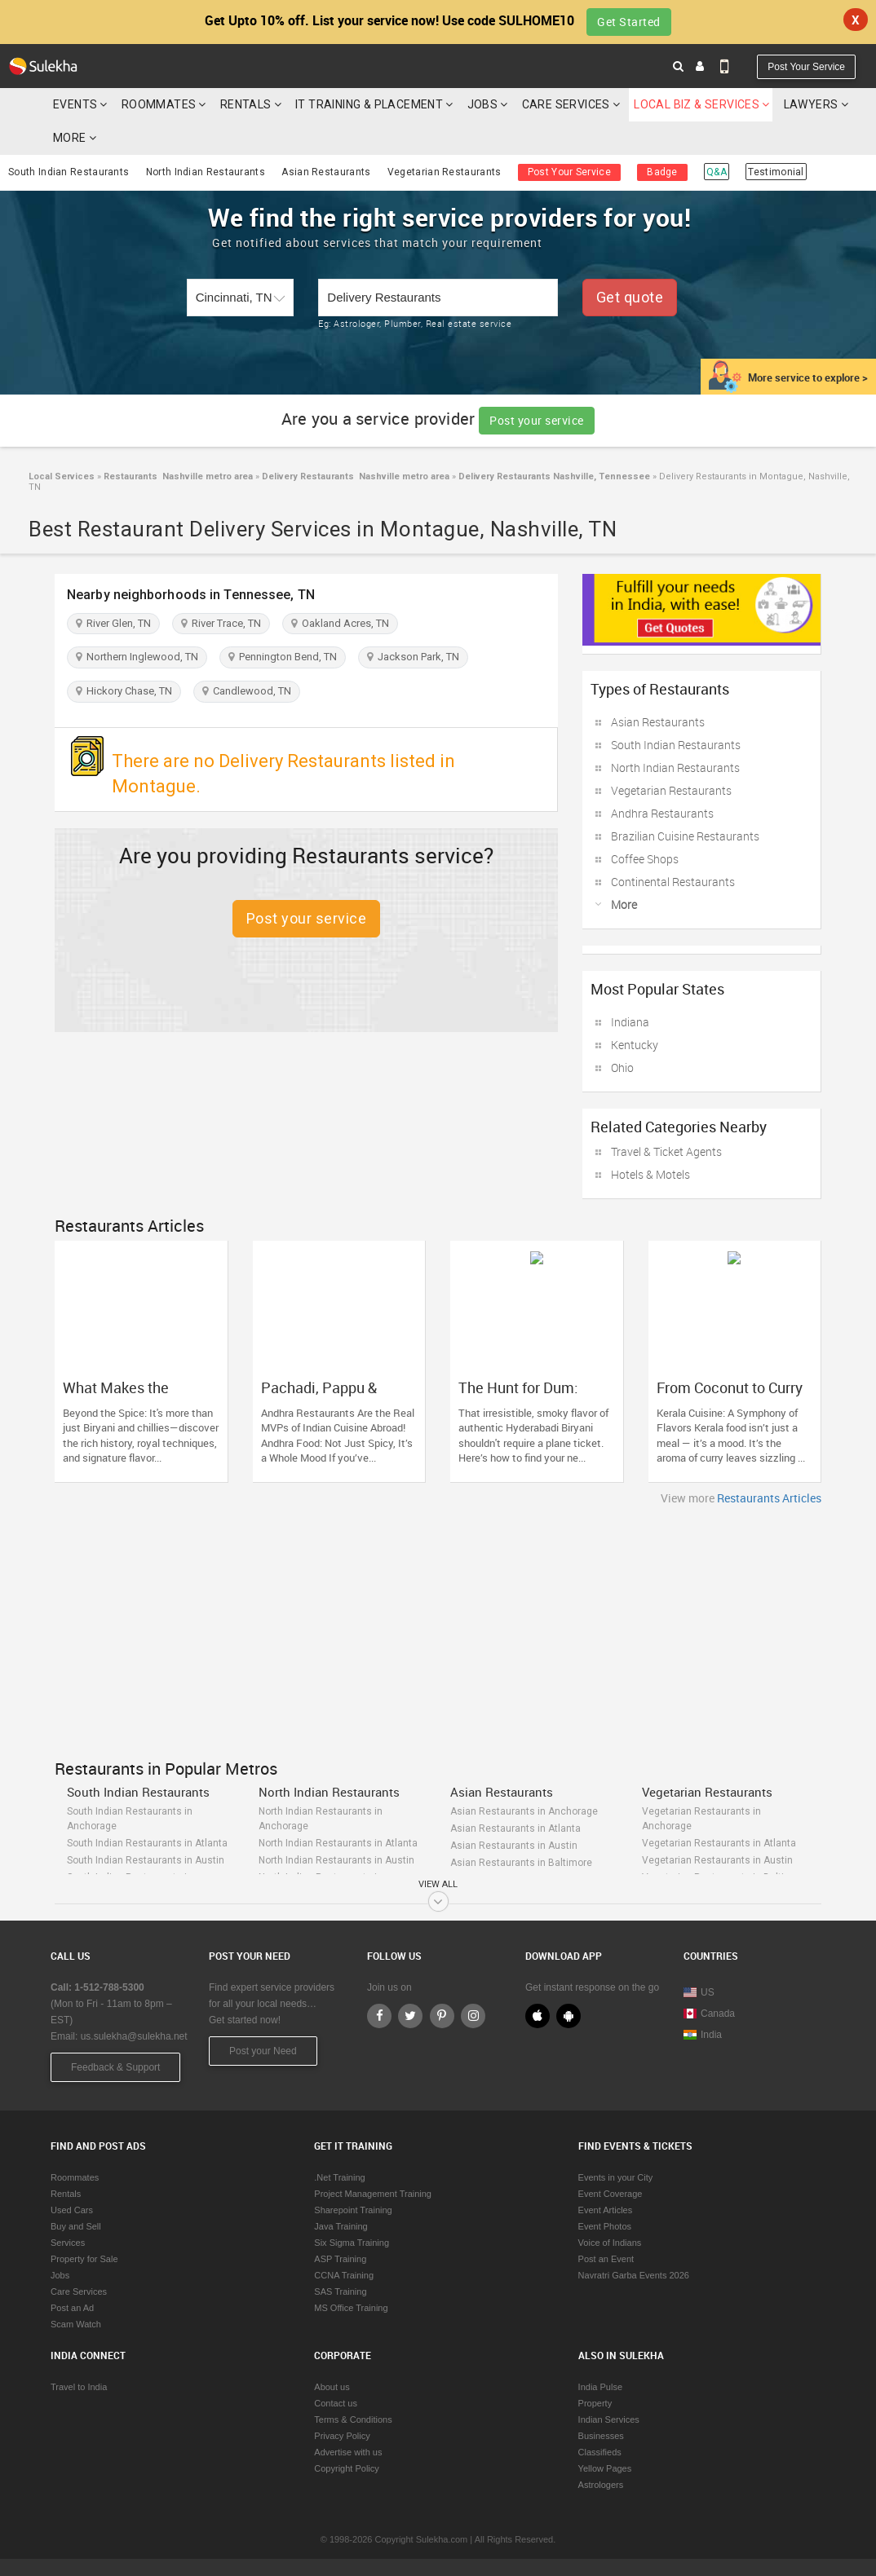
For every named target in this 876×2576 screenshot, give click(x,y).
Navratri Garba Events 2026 (633, 2275)
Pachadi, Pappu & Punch (319, 1396)
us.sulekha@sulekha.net (134, 2036)
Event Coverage (610, 2194)
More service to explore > (808, 377)
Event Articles (605, 2210)
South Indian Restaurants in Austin (145, 1860)
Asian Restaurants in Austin (513, 1845)
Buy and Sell (76, 2226)
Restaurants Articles (769, 1498)
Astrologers (601, 2485)
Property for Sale (84, 2259)
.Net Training (339, 2177)
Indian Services (608, 2419)
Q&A (716, 172)
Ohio (622, 1067)
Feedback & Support (115, 2067)
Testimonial (775, 172)
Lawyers (811, 104)
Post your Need (263, 2051)
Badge (662, 172)
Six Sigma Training (351, 2242)
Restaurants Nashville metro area (177, 476)
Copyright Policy (346, 2468)
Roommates (159, 104)
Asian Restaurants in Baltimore (521, 1862)
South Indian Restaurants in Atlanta (147, 1843)
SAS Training (340, 2291)
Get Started (629, 21)
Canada (709, 2013)
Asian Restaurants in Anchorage (524, 1811)
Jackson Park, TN (413, 657)
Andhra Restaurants (662, 813)
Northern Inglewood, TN (137, 657)
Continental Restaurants (673, 881)
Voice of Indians (610, 2242)
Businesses (601, 2436)
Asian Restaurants (325, 172)
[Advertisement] (438, 1628)
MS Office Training (350, 2308)
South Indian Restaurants (68, 172)
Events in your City (615, 2177)
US (699, 1992)
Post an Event (606, 2259)
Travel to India (79, 2387)
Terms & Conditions (353, 2419)
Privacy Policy (341, 2436)
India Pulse (600, 2387)
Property (595, 2403)
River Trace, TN (221, 623)
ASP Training (340, 2259)
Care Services (566, 104)
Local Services (62, 476)
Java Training (340, 2226)
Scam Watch (76, 2324)
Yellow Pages (605, 2468)
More (74, 137)
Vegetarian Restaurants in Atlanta (719, 1843)
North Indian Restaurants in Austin (336, 1860)
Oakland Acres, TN (340, 623)
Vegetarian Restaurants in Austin (717, 1860)
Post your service (536, 420)
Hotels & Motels (650, 1174)
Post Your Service (806, 67)
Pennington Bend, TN (282, 657)
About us (331, 2387)
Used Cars (72, 2210)
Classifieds (600, 2452)
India (703, 2034)
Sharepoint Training (353, 2210)
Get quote (630, 297)
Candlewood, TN (246, 691)
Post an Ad (72, 2308)
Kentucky (634, 1044)
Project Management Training (372, 2194)
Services (68, 2242)
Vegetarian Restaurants (444, 172)
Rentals (246, 104)
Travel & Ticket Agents (666, 1151)
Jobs (482, 104)
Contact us (335, 2403)
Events (75, 104)
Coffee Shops (645, 859)
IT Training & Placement (369, 104)
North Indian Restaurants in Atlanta (338, 1843)
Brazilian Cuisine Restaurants (685, 836)
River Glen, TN (113, 623)
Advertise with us (348, 2452)
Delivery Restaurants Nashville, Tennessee (553, 476)
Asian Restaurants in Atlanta (515, 1828)
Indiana (630, 1022)
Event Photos (604, 2226)
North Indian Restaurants (205, 172)
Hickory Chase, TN (124, 691)
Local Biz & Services (696, 104)
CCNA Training (344, 2275)
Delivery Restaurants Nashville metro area (354, 476)
